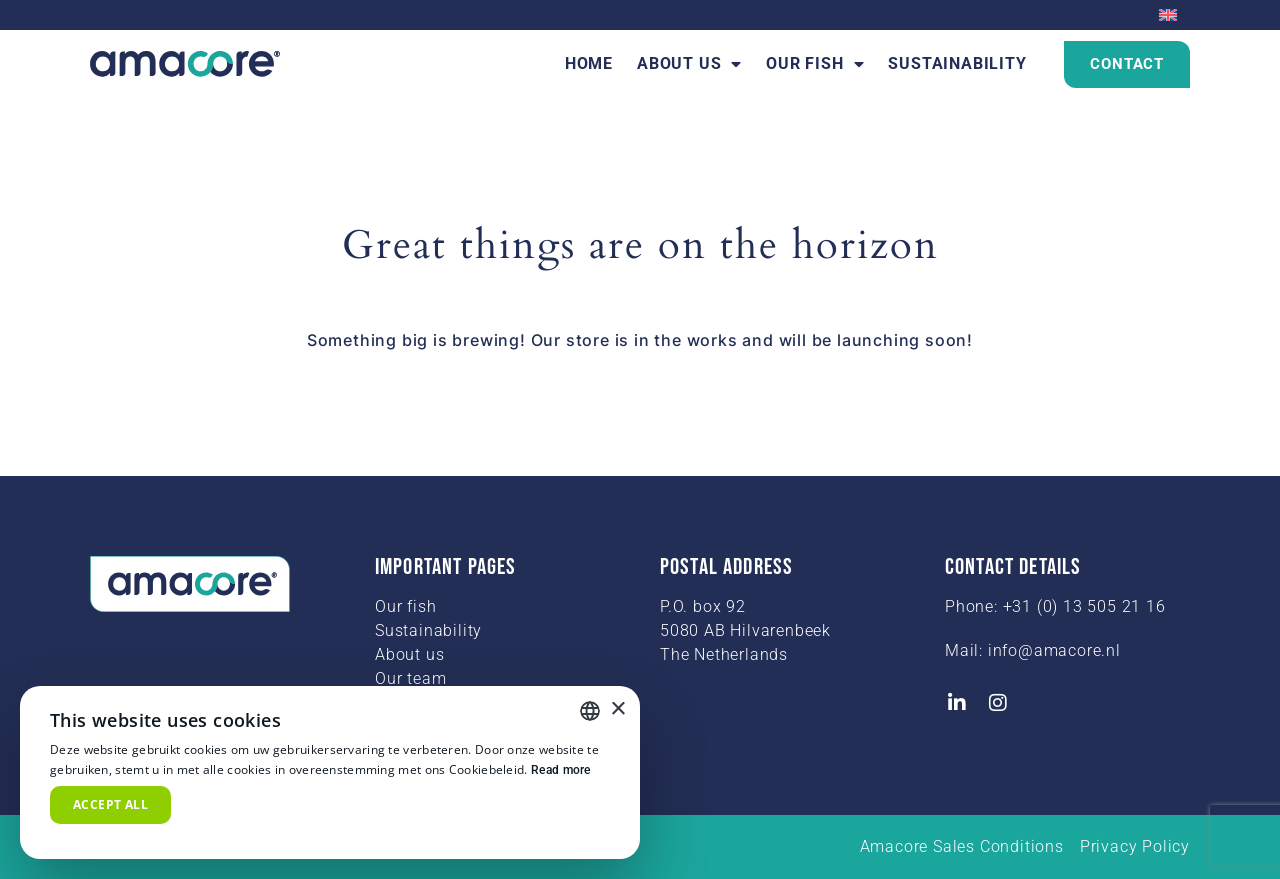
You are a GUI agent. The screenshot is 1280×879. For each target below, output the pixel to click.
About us (689, 64)
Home (589, 63)
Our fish (815, 64)
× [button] (617, 709)
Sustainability (957, 63)
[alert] (330, 772)
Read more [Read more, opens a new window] (561, 770)
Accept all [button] (110, 804)
